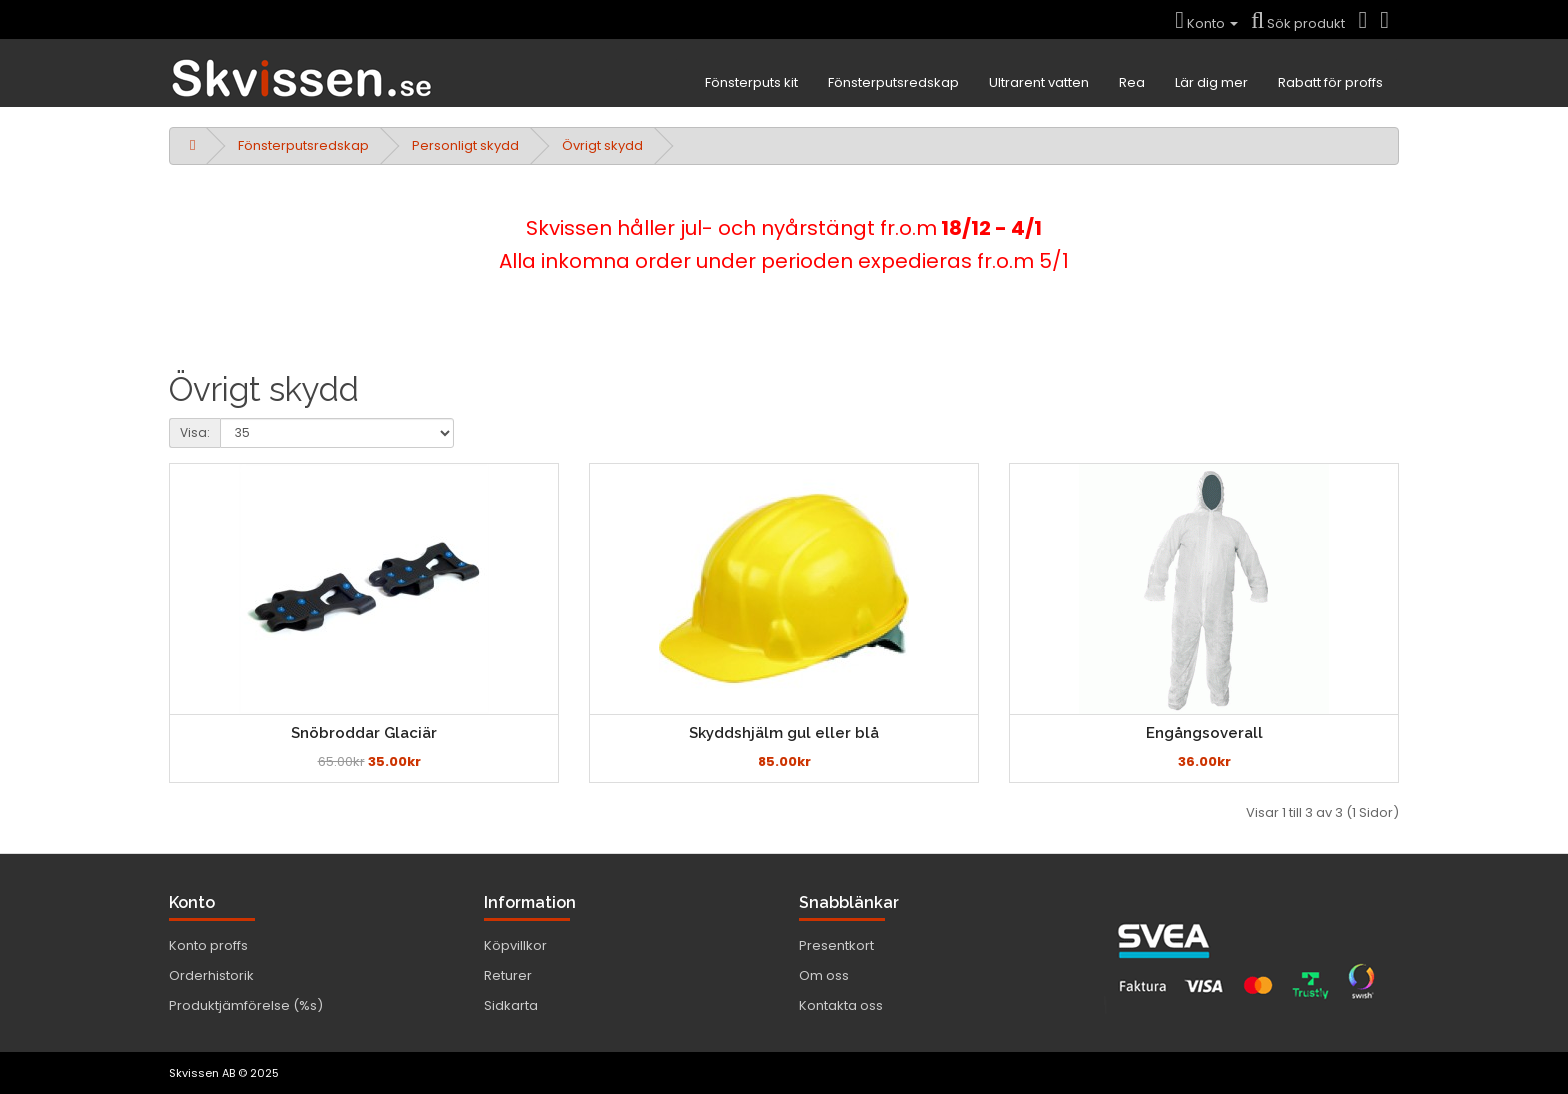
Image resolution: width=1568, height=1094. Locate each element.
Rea (1132, 82)
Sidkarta (511, 1005)
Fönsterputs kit (751, 82)
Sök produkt (1298, 23)
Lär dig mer (1211, 82)
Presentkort (836, 945)
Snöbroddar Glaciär (364, 733)
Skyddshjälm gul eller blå (784, 733)
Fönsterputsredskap (893, 82)
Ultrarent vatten (1039, 82)
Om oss (824, 975)
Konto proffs (208, 945)
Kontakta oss (841, 1005)
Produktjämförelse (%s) (246, 1005)
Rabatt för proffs (1330, 82)
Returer (508, 975)
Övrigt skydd (602, 145)
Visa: (195, 432)
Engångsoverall (1204, 733)
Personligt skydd (465, 145)
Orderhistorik (211, 975)
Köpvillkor (515, 945)
